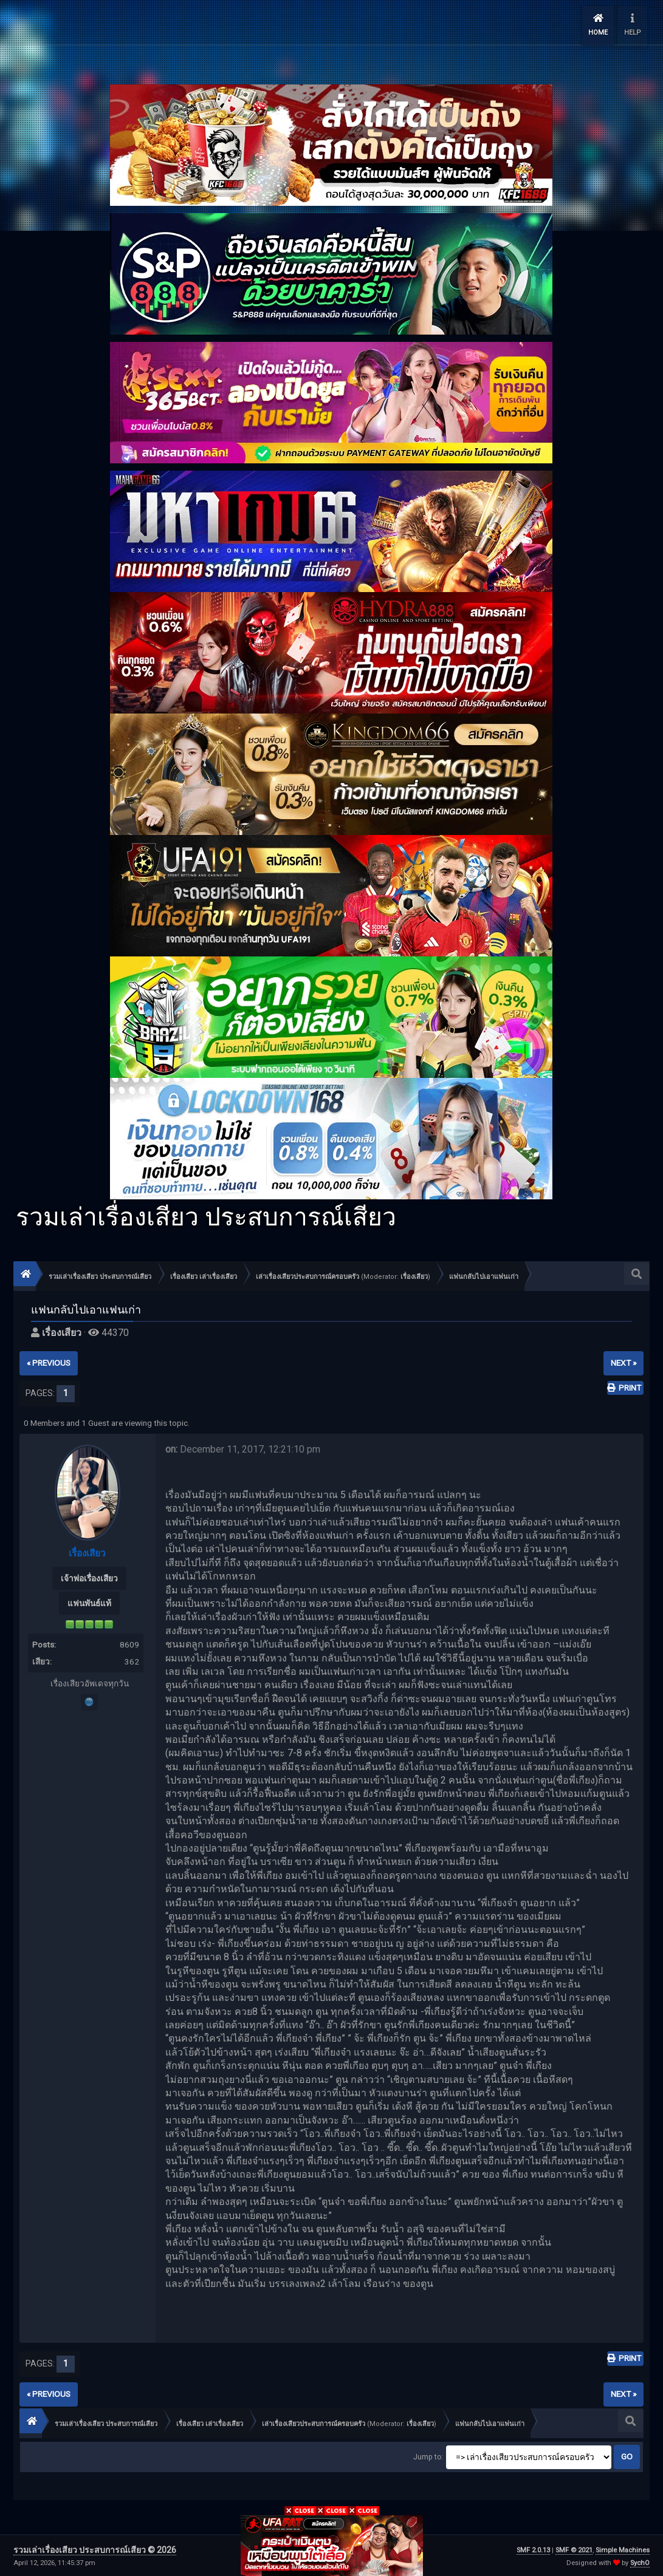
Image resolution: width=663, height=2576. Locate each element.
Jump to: (428, 2455)
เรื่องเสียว (414, 1275)
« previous (48, 1361)
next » (623, 1361)
